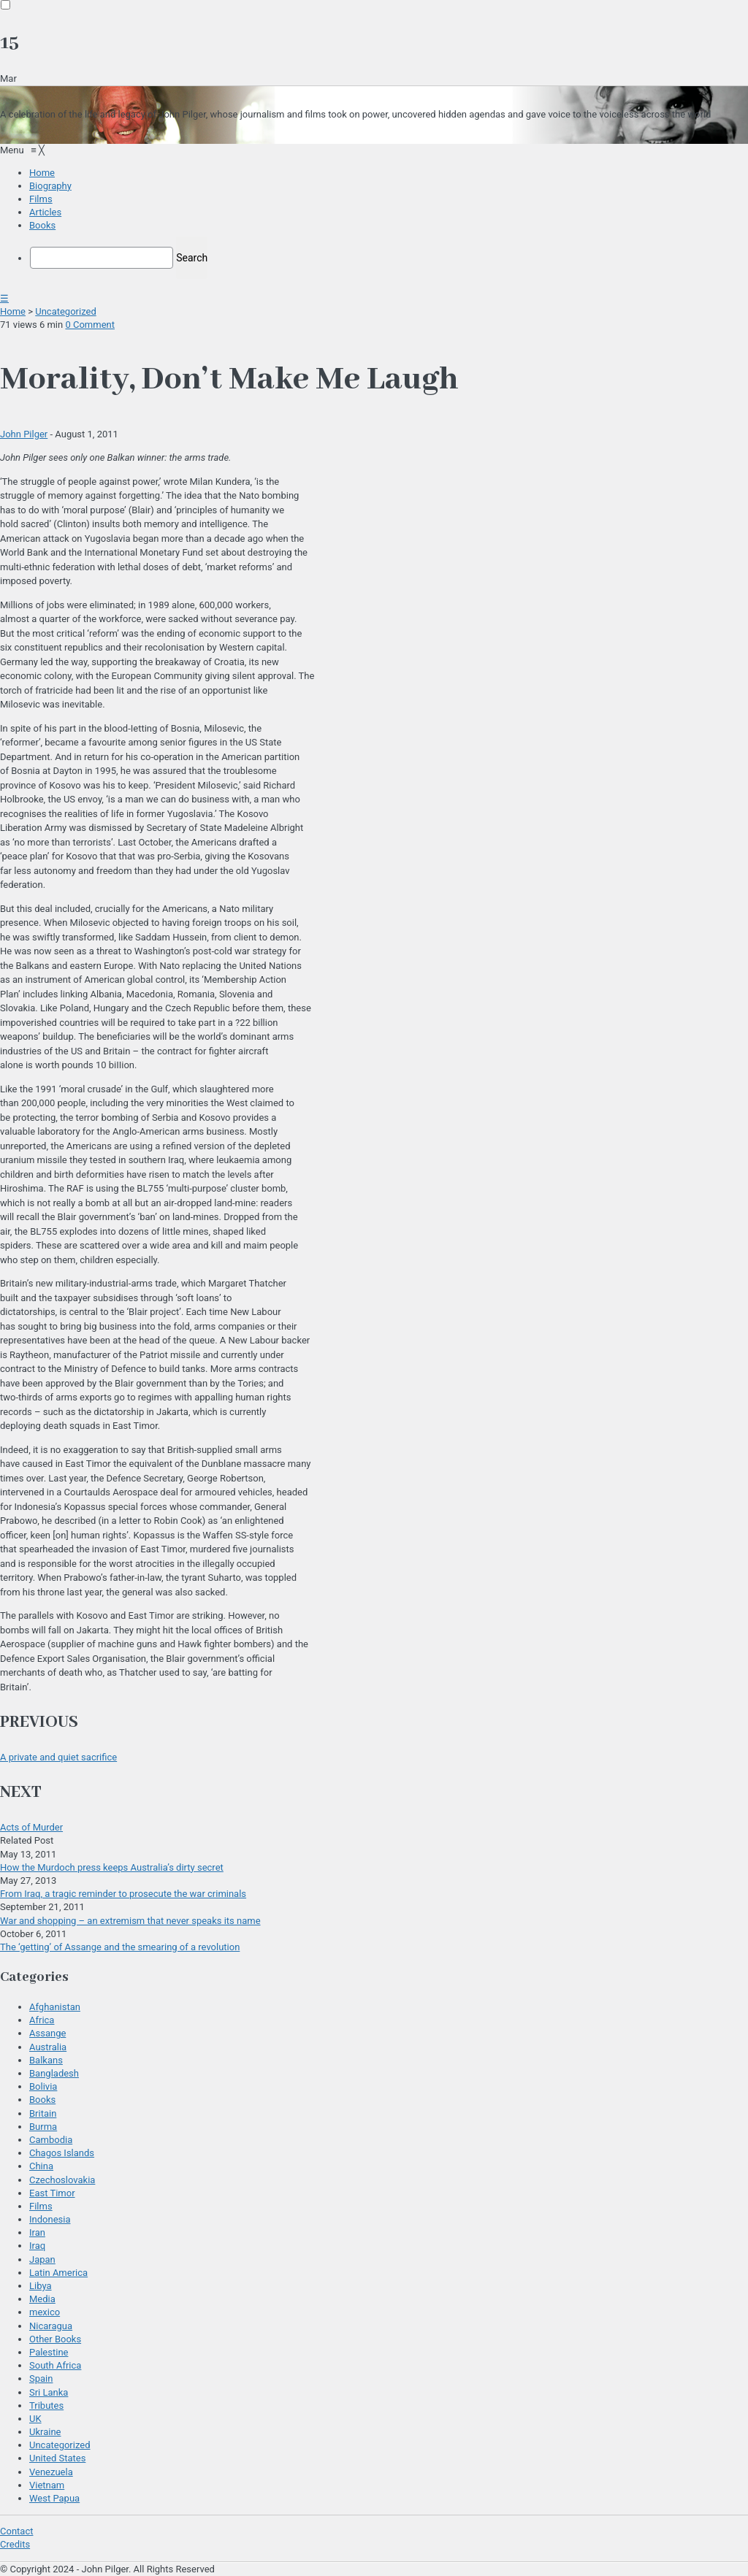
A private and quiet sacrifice (58, 1757)
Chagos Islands (61, 2152)
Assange (47, 2033)
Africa (41, 2020)
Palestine (48, 2352)
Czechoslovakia (62, 2179)
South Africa (55, 2365)
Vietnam (46, 2485)
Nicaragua (50, 2325)
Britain (42, 2113)
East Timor (52, 2193)
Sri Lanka (48, 2392)
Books (42, 2099)
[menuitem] (42, 172)
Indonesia (49, 2219)
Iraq (37, 2245)
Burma (43, 2126)
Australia (47, 2047)
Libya (40, 2285)
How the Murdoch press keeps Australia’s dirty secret (112, 1867)
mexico (44, 2312)
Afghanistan (54, 2006)
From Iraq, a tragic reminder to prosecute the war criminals (123, 1893)
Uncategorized (65, 311)
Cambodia (50, 2139)
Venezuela (51, 2471)
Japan (42, 2259)
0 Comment (90, 324)
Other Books (55, 2339)
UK (35, 2418)
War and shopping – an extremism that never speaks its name (130, 1920)
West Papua (54, 2498)
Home (13, 311)
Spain (41, 2378)
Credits (15, 2544)
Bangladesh (54, 2073)
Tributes (46, 2405)
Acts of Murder (31, 1827)
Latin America (58, 2272)
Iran (37, 2232)
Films (41, 2206)
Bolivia (43, 2086)
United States (57, 2458)
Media (42, 2298)
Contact (16, 2531)
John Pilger (23, 434)
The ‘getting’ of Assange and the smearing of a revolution (120, 1946)
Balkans (46, 2060)
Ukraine (45, 2431)
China (41, 2166)
